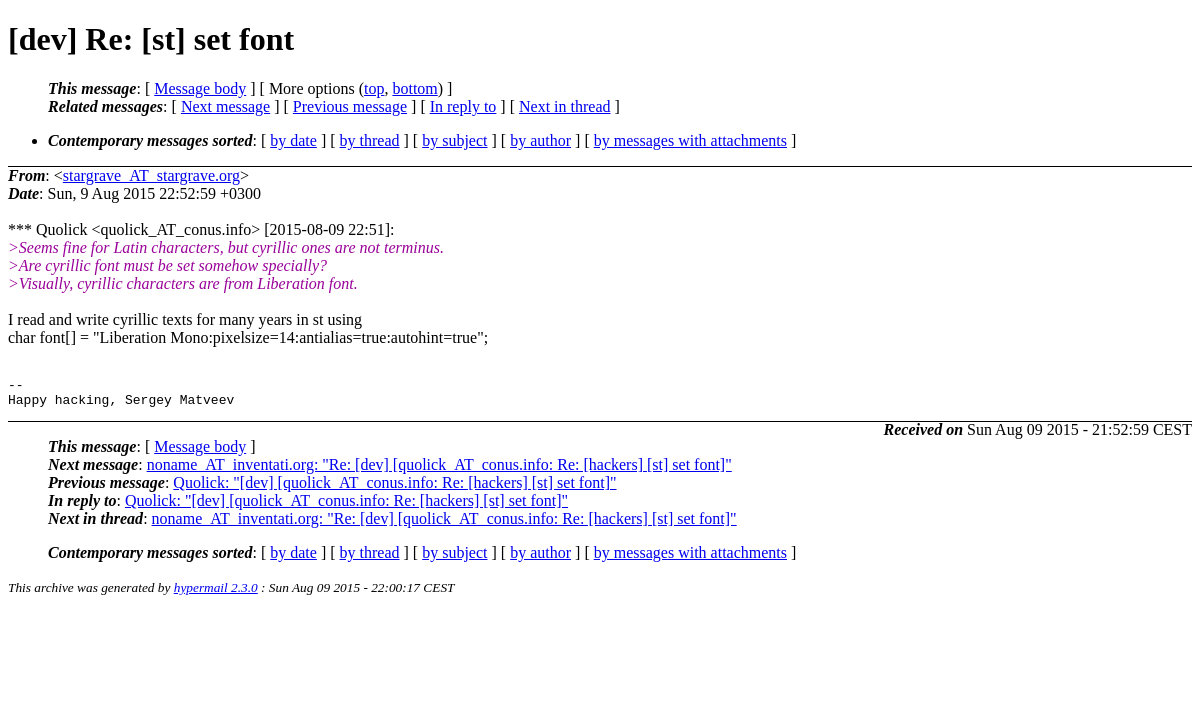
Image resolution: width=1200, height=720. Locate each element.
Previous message (350, 106)
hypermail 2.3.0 (216, 593)
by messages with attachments (690, 140)
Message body (200, 88)
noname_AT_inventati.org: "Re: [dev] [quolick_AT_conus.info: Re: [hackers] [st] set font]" (439, 470)
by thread (370, 140)
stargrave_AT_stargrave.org (151, 175)
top (374, 88)
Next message (225, 106)
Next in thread (565, 106)
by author (540, 140)
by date (293, 140)
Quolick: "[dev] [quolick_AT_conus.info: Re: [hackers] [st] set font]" (394, 488)
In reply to (463, 106)
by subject (454, 140)
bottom (414, 88)
